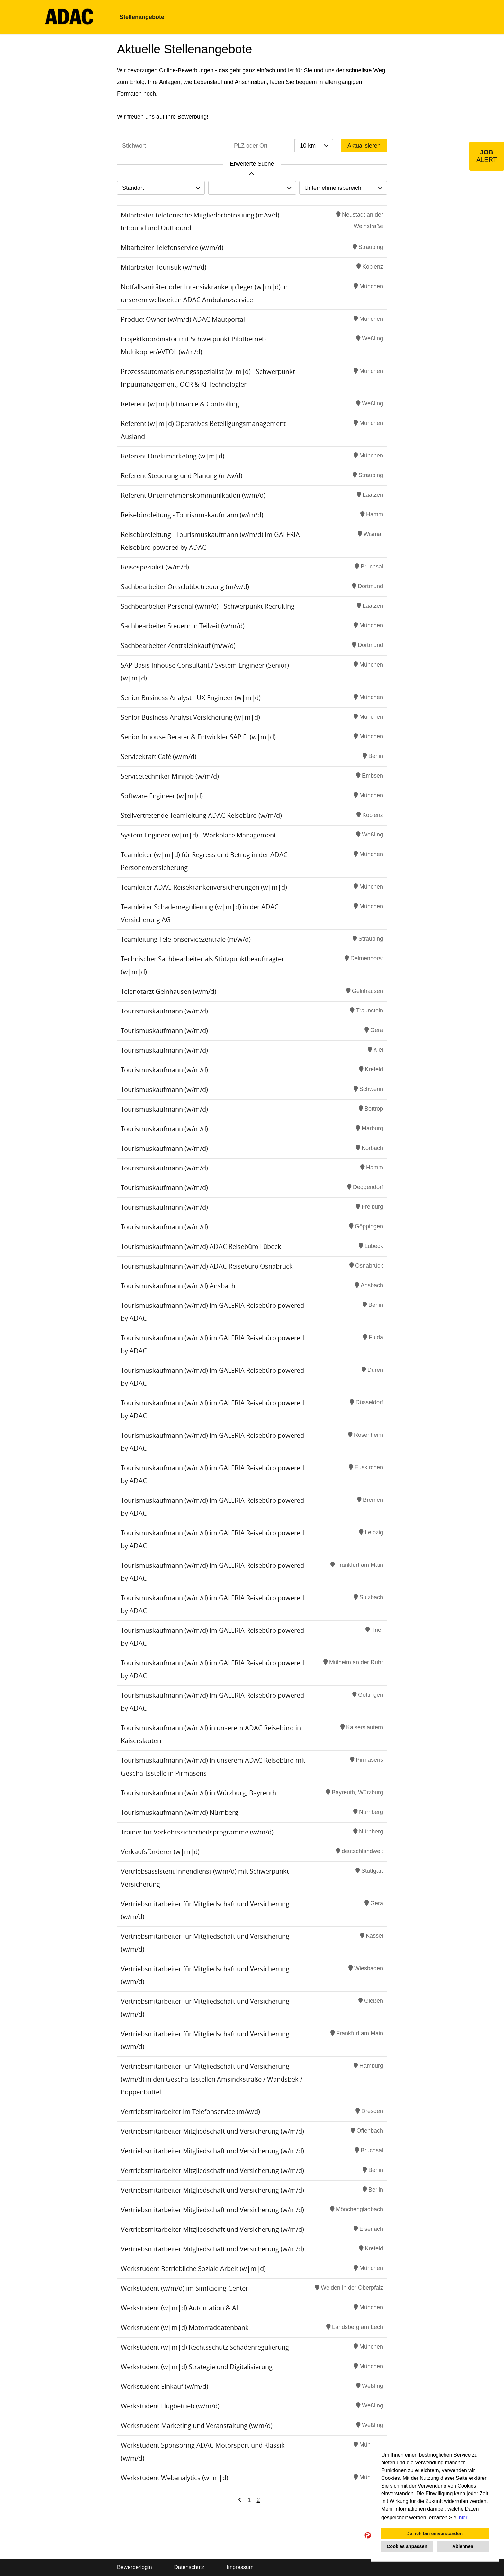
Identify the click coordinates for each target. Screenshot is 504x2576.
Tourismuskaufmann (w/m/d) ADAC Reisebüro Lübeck (201, 1246)
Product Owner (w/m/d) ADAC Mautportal (183, 319)
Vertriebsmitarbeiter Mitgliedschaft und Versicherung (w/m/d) (212, 2131)
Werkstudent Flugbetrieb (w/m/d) (170, 2406)
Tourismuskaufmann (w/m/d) (164, 1011)
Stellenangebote (142, 17)
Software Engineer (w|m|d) (162, 795)
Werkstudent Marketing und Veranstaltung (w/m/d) (197, 2425)
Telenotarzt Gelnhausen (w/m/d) (168, 991)
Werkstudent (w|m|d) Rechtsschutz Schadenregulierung (205, 2347)
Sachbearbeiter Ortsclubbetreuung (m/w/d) (185, 586)
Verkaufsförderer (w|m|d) (160, 1851)
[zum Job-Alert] (486, 156)
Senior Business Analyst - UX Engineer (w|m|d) (191, 697)
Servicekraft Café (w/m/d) (158, 756)
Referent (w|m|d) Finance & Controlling (180, 404)
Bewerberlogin (134, 2567)
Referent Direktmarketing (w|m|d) (172, 456)
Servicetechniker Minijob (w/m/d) (170, 776)
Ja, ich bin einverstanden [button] (435, 2533)
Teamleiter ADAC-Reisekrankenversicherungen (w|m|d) (204, 887)
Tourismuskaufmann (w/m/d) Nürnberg (179, 1812)
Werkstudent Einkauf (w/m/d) (164, 2386)
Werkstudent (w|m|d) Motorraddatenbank (185, 2327)
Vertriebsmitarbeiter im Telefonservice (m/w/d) (190, 2111)
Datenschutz (189, 2567)
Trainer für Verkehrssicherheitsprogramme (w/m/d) (197, 1832)
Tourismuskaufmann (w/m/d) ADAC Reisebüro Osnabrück (207, 1266)
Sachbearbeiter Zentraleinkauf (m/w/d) (178, 645)
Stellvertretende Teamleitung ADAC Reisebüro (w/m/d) (201, 815)
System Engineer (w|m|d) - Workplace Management (198, 835)
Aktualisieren (364, 146)
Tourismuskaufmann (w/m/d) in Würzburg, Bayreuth (198, 1792)
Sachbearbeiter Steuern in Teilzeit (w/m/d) (183, 626)
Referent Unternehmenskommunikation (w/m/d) (193, 495)
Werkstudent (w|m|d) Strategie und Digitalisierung (197, 2366)
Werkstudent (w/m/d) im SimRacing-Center (184, 2288)
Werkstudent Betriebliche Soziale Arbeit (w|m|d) (193, 2268)
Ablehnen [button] (462, 2546)
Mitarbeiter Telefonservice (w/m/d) (172, 247)
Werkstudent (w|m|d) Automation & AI (179, 2308)
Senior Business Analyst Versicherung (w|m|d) (190, 717)
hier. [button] (464, 2517)
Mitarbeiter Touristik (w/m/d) (163, 267)
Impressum (240, 2567)
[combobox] (314, 145)
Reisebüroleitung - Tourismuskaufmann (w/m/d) (192, 515)
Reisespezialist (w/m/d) (155, 567)
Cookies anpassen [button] (407, 2546)
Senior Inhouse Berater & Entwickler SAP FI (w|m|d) (198, 737)
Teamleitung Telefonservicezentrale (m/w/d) (186, 939)
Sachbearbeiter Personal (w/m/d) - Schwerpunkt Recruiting (207, 606)
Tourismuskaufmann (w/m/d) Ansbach (178, 1285)
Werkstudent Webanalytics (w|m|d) (174, 2477)
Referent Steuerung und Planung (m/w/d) (181, 475)
